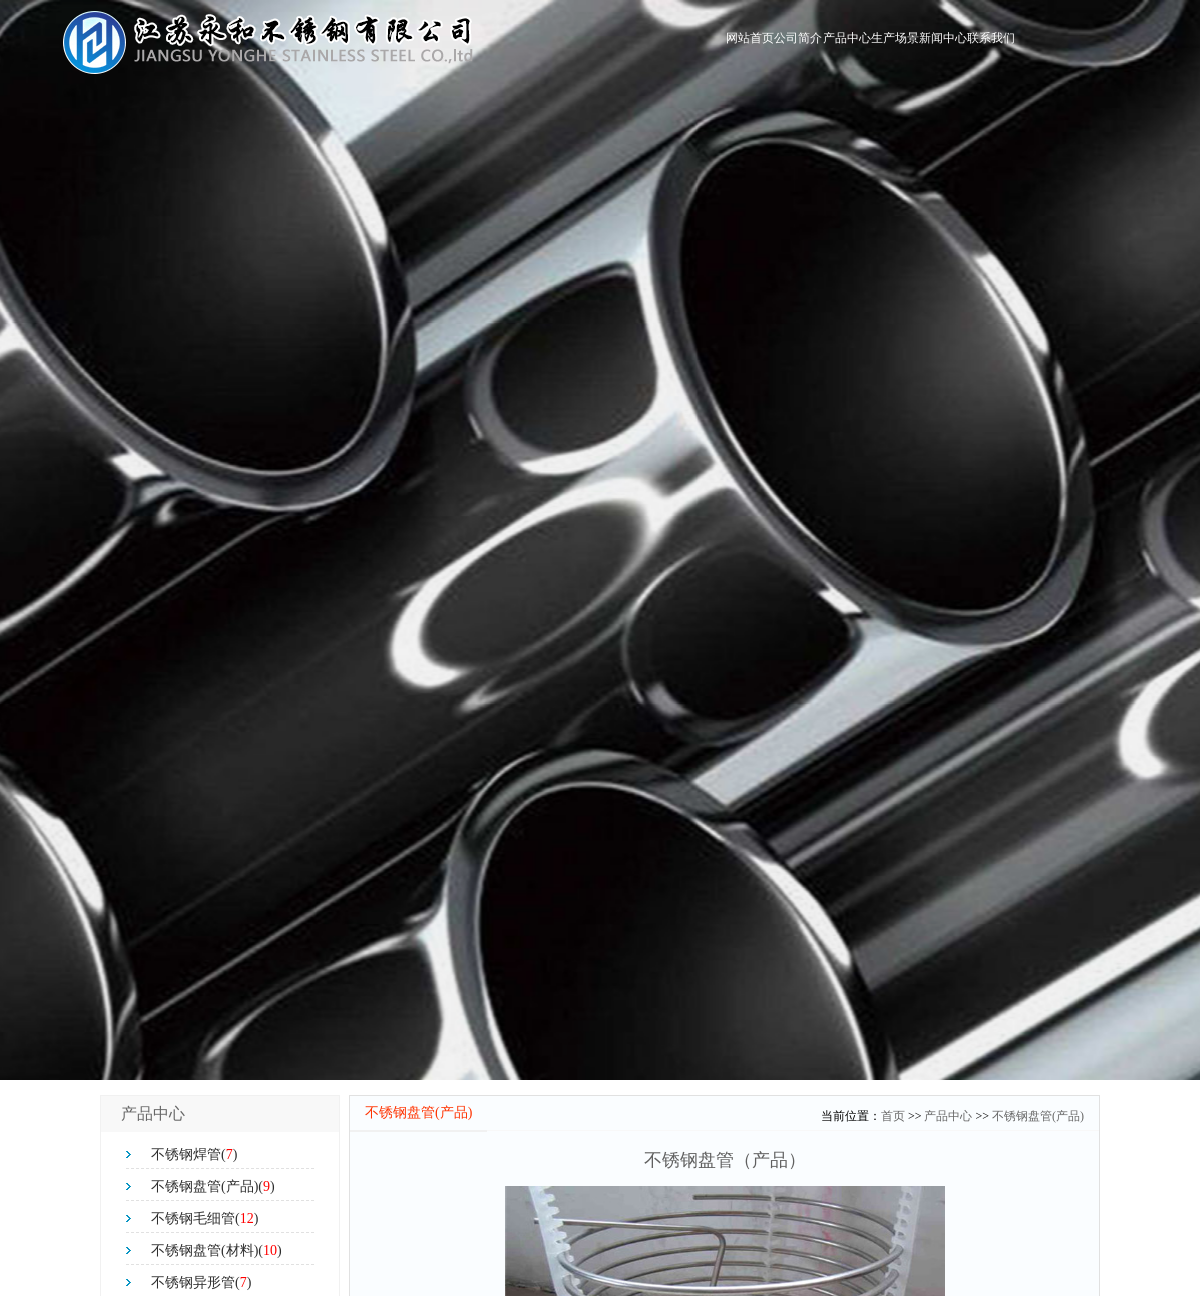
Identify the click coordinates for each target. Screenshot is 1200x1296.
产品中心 (743, 43)
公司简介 (665, 43)
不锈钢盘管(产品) (1038, 1116)
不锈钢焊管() (194, 1154)
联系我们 (977, 43)
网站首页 (587, 43)
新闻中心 (899, 43)
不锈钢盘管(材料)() (216, 1250)
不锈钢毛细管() (204, 1218)
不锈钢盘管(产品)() (213, 1186)
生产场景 (821, 43)
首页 (893, 1116)
